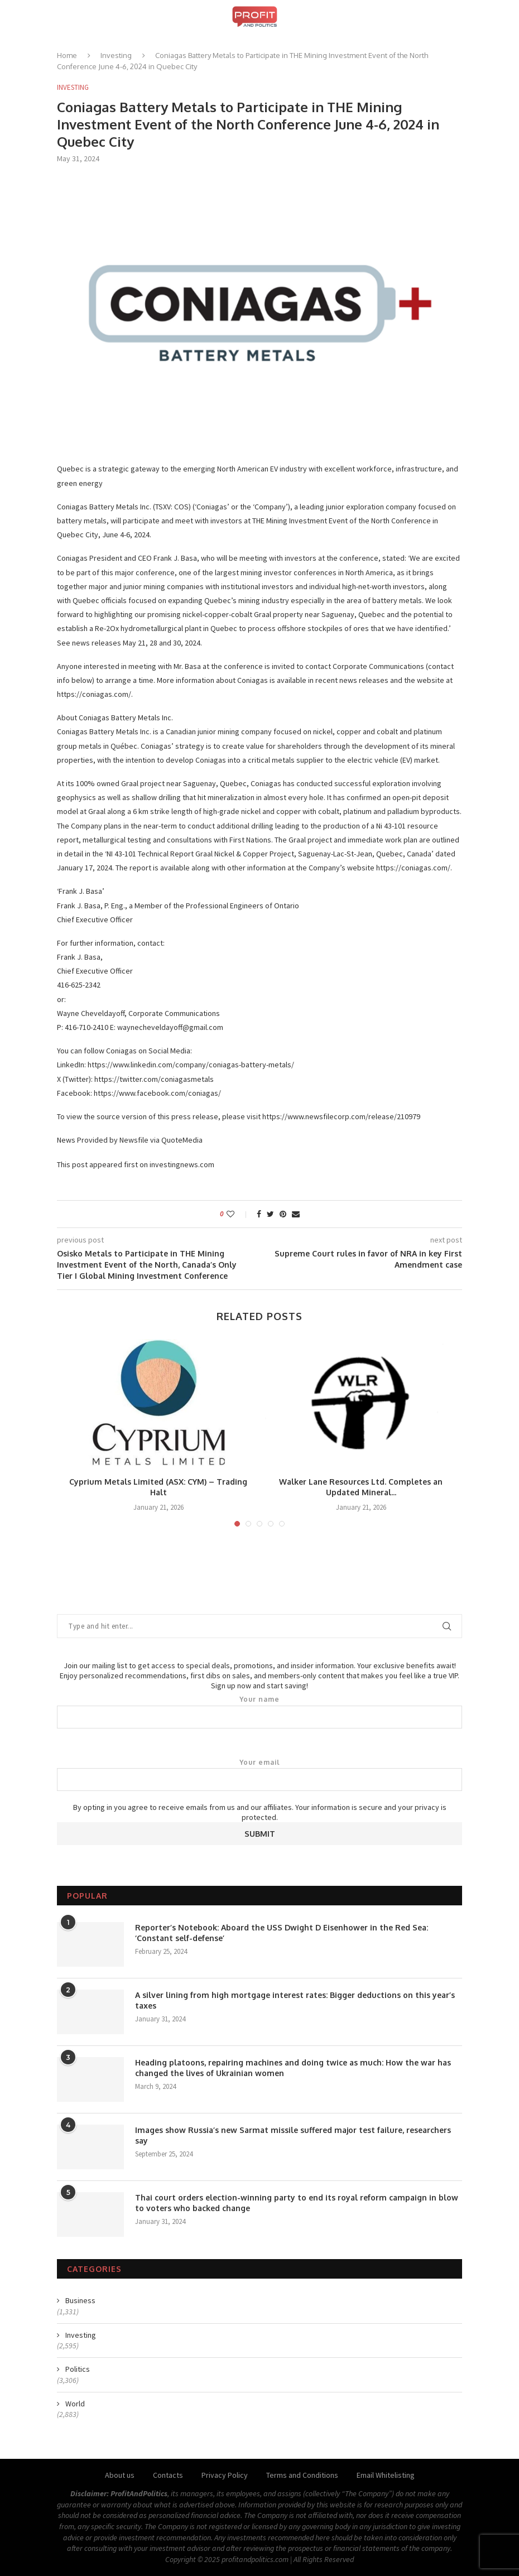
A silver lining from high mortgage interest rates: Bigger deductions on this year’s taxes (295, 2000)
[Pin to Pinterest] (283, 1214)
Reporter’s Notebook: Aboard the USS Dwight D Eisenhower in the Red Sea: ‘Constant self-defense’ (281, 1933)
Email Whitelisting (386, 2475)
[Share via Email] (296, 1214)
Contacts (168, 2475)
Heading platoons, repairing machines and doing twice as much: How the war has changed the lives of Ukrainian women (293, 2068)
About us (119, 2475)
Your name (259, 1711)
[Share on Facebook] (259, 1214)
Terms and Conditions (302, 2475)
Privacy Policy (224, 2475)
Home (67, 55)
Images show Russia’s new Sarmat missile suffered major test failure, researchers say (293, 2135)
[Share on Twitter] (270, 1214)
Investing (116, 55)
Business (80, 2300)
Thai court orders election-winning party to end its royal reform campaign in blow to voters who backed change (296, 2203)
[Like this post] (238, 1214)
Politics (77, 2369)
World (75, 2404)
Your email (259, 1775)
